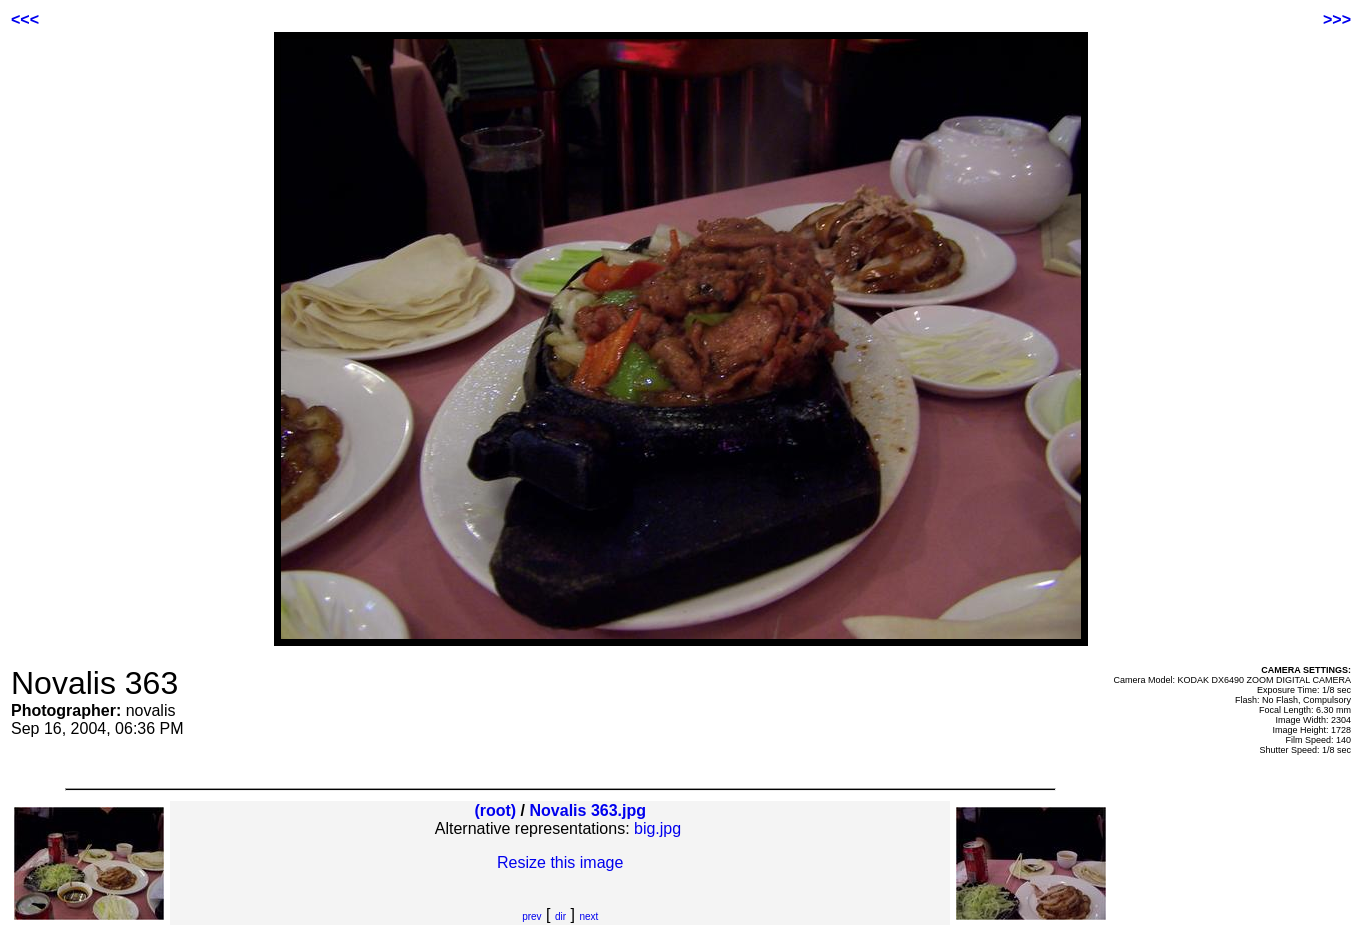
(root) (495, 810)
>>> (1337, 19)
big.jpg (657, 828)
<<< (25, 19)
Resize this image (560, 862)
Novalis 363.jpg (588, 810)
